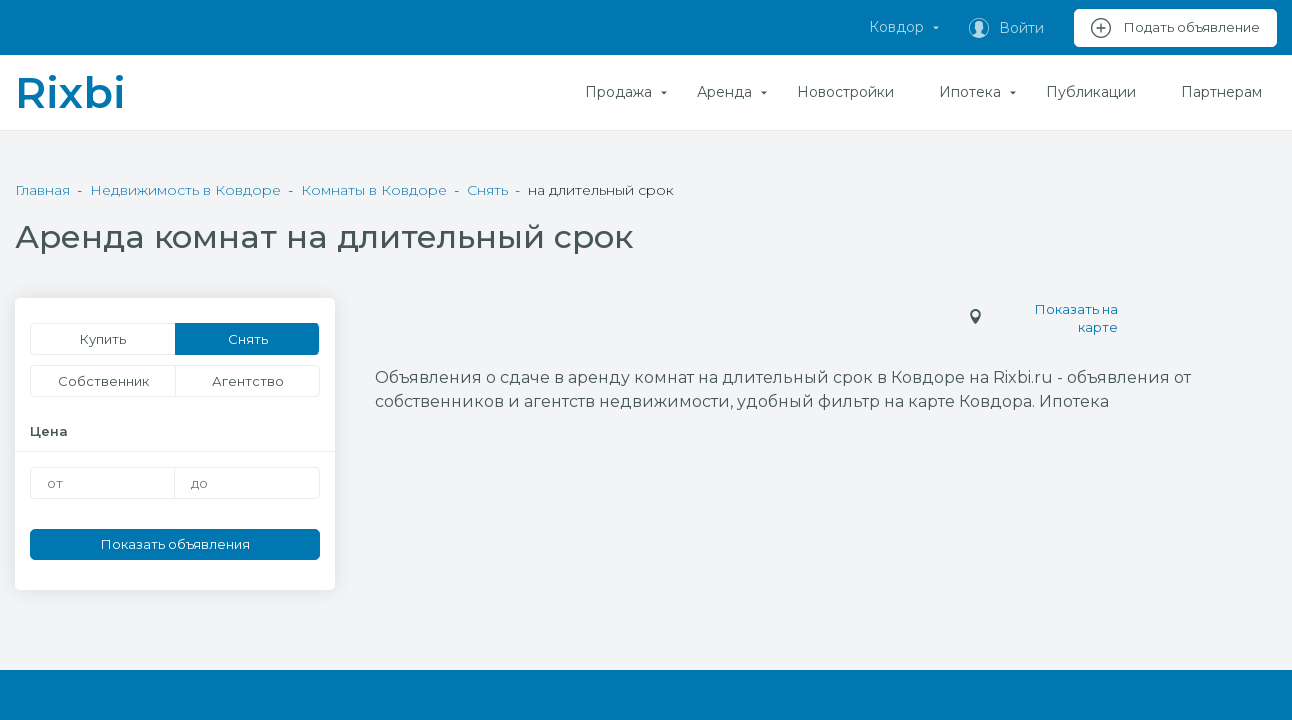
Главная (42, 190)
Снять (487, 190)
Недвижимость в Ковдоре (185, 190)
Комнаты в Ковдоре (374, 190)
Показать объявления (175, 544)
